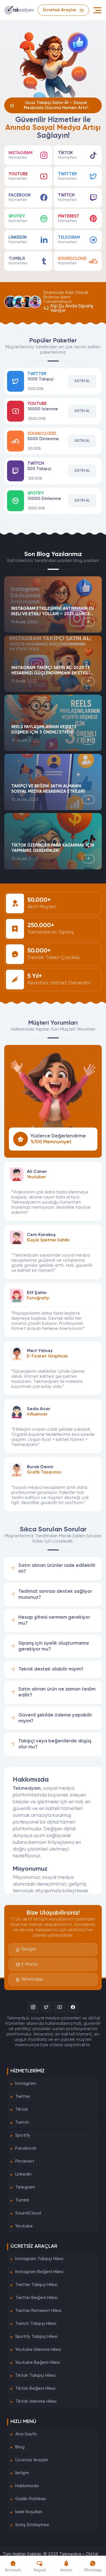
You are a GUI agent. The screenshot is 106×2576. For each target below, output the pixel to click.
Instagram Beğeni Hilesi (39, 2272)
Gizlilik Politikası (30, 2499)
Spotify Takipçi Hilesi (36, 2336)
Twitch (22, 2122)
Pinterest (24, 2161)
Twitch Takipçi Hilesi (35, 2324)
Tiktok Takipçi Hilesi (35, 2375)
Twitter (22, 2096)
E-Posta (27, 1964)
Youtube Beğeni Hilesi (37, 2362)
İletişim (26, 1949)
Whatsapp (29, 1979)
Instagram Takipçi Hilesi (39, 2259)
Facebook (25, 2148)
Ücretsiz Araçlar (31, 2460)
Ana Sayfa (26, 2434)
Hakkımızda (27, 2486)
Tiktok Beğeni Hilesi (35, 2388)
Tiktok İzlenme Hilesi (36, 2401)
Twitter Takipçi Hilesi (36, 2285)
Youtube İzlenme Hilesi (38, 2349)
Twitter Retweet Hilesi (38, 2311)
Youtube (24, 2226)
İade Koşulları (28, 2512)
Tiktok (21, 2109)
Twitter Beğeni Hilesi (36, 2298)
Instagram (25, 2083)
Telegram (25, 2187)
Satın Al (82, 381)
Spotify (22, 2135)
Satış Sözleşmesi (32, 2525)
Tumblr (22, 2200)
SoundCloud (28, 2213)
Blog (20, 2447)
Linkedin (23, 2174)
